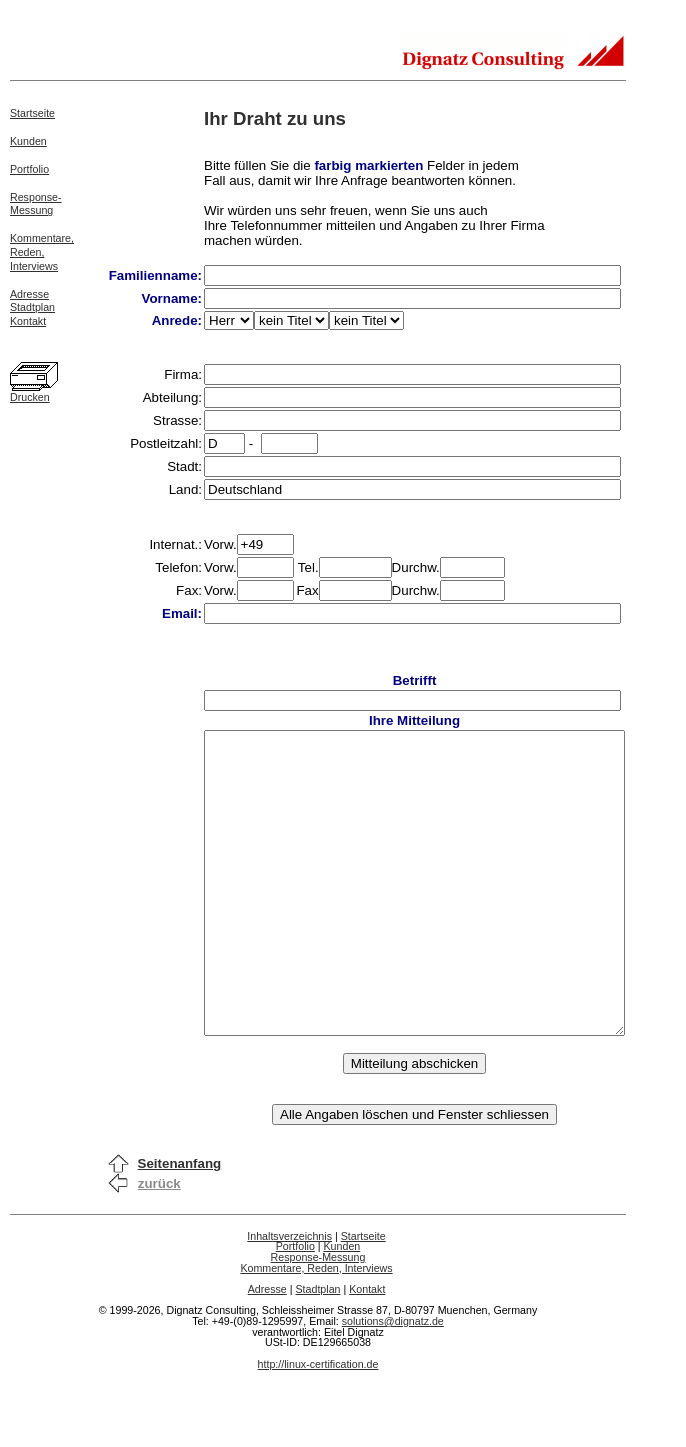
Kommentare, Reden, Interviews (341, 1328)
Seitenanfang (180, 1223)
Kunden (28, 141)
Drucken (30, 397)
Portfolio (29, 169)
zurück (159, 1243)
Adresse (29, 294)
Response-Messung (36, 204)
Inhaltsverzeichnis (314, 1296)
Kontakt (28, 321)
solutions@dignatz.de (418, 1381)
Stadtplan (32, 307)
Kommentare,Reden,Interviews (42, 252)
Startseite (32, 113)
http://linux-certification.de (343, 1424)
